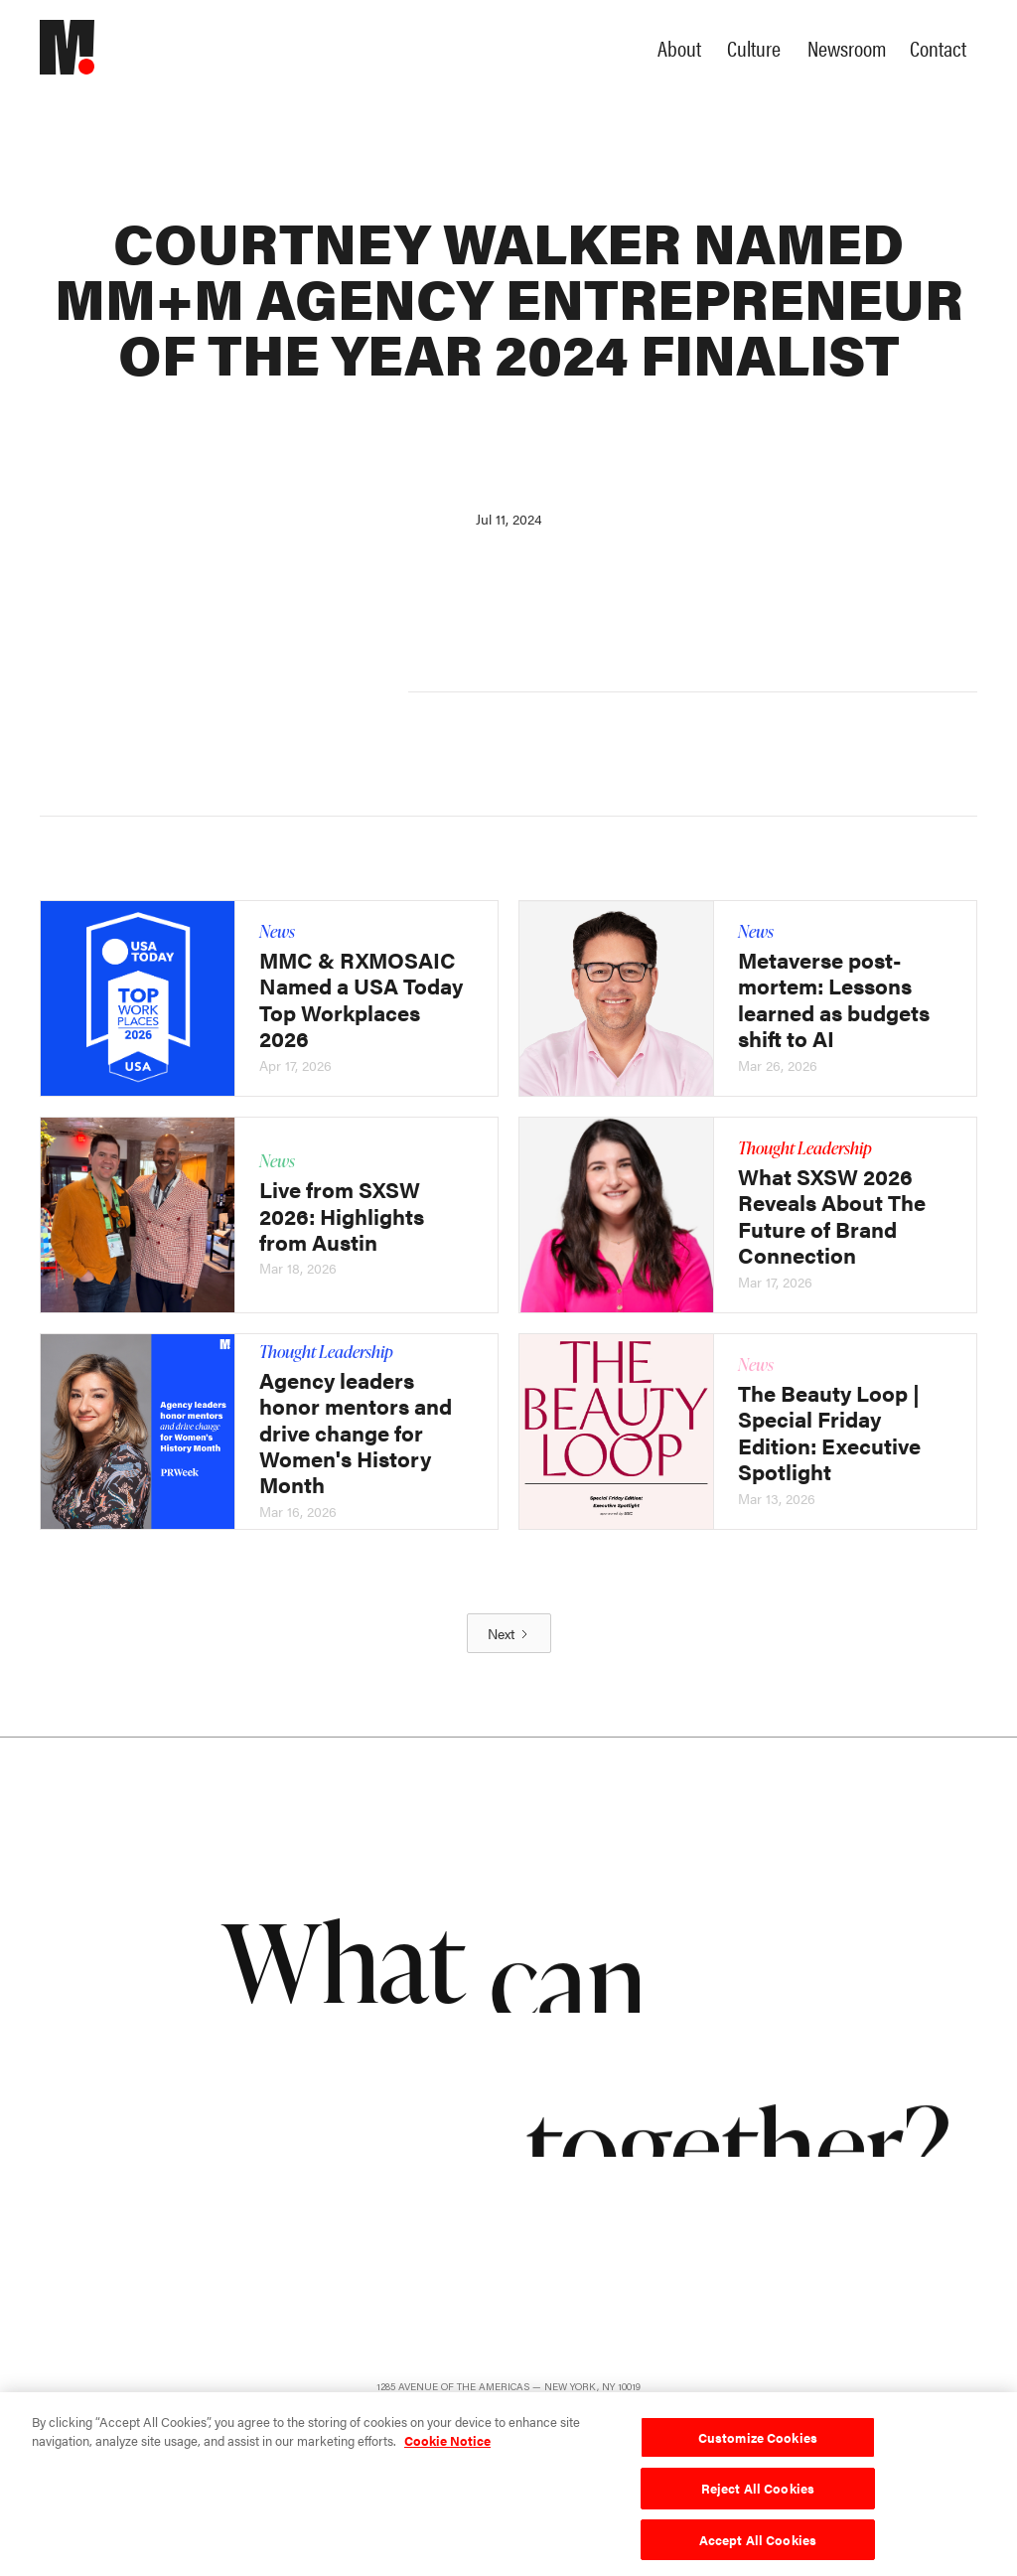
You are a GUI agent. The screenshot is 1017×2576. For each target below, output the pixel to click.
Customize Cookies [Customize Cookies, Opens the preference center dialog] (757, 2441)
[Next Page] (509, 1633)
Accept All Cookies (757, 2544)
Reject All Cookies (757, 2493)
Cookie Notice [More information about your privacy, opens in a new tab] (447, 2445)
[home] (84, 47)
